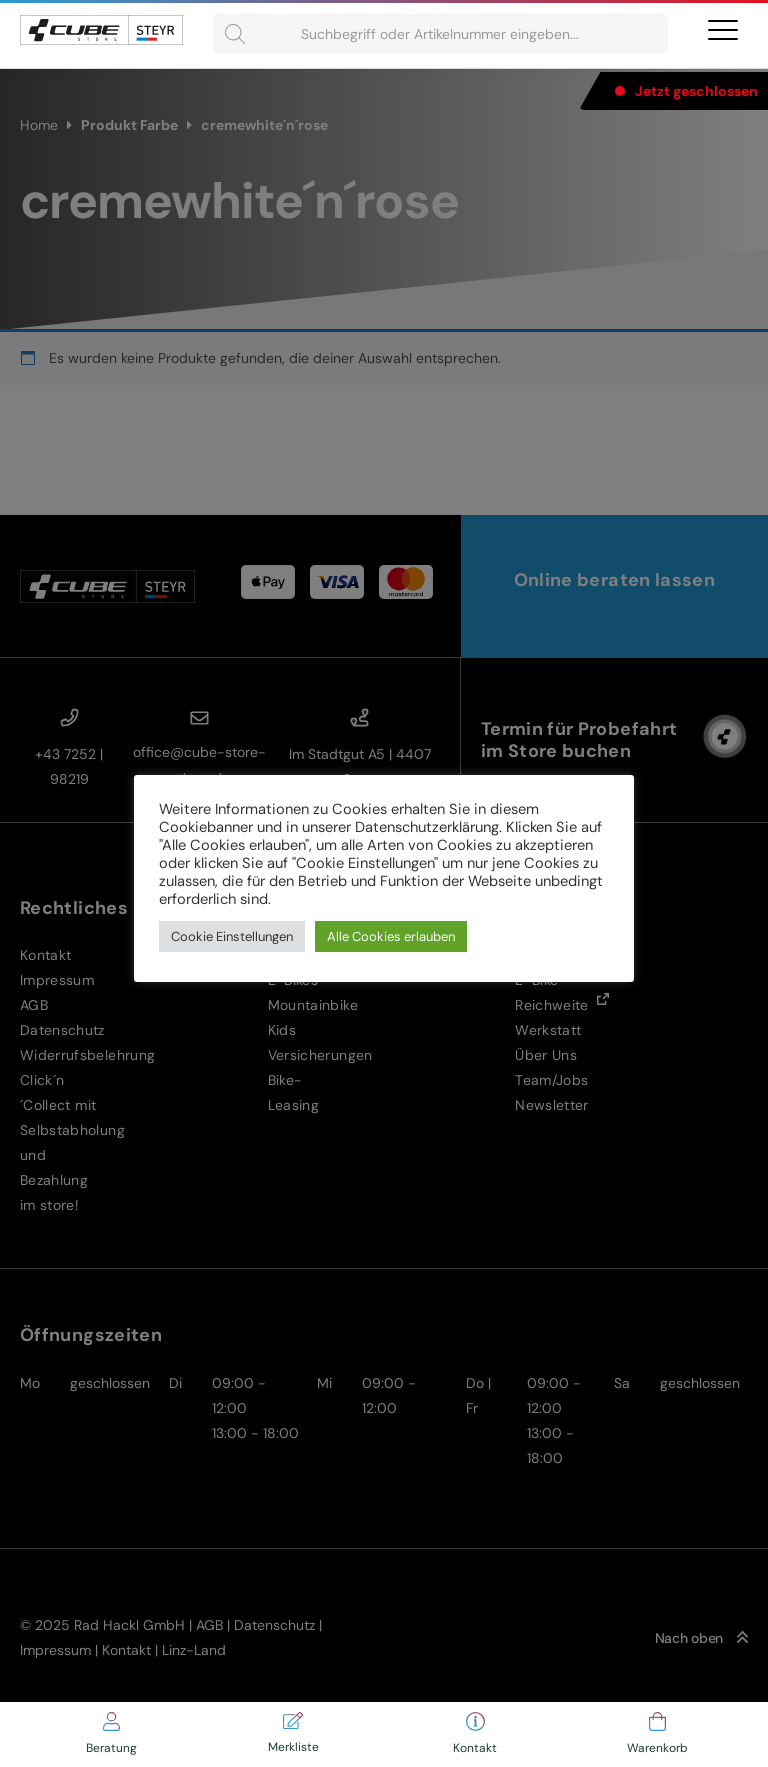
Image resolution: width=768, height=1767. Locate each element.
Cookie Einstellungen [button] (232, 936)
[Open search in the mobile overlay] (440, 34)
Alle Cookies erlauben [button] (391, 936)
